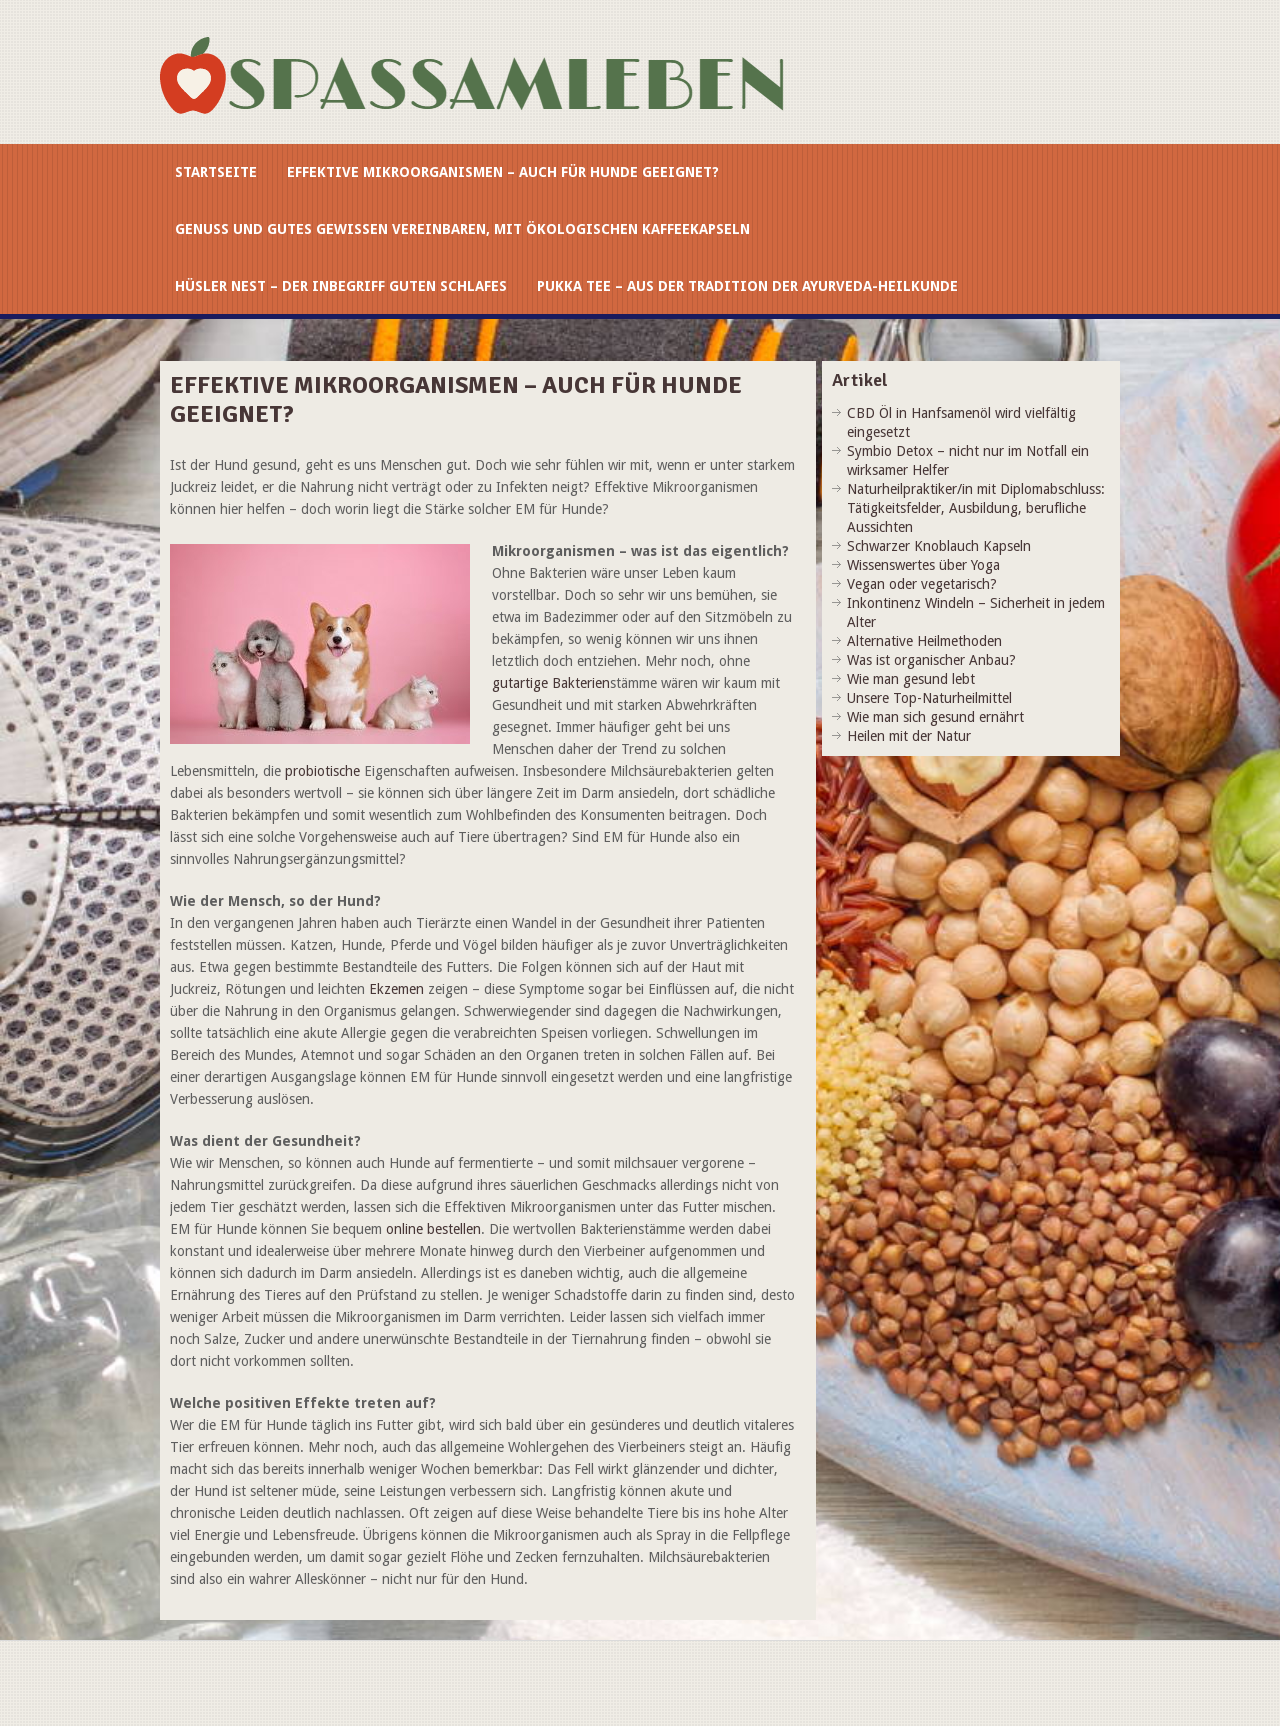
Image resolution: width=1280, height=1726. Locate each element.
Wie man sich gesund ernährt (935, 717)
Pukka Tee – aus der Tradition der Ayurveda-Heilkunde (747, 286)
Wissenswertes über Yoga (923, 565)
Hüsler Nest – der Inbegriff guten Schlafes (341, 286)
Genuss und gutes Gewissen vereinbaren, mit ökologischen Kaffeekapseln (462, 229)
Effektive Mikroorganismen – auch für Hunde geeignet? (503, 172)
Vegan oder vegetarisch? (922, 584)
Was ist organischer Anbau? (931, 660)
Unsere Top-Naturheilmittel (929, 698)
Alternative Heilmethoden (924, 641)
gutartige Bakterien (551, 683)
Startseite (216, 172)
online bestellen (433, 1229)
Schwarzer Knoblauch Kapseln (939, 546)
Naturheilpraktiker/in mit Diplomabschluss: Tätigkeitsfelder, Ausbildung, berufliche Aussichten (976, 508)
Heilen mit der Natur (909, 736)
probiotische (322, 771)
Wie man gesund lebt (911, 679)
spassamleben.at (485, 82)
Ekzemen (396, 989)
